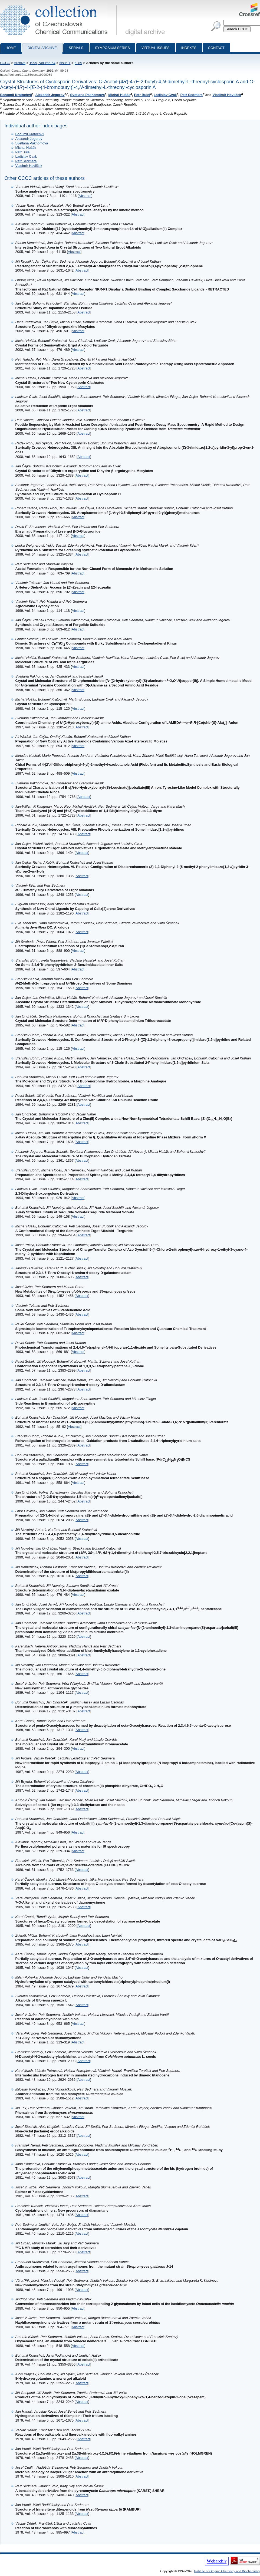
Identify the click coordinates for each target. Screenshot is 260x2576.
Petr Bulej (142, 95)
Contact (216, 48)
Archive (19, 63)
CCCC (5, 63)
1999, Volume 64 (42, 63)
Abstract (85, 196)
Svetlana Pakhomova (87, 95)
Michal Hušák (119, 95)
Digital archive (42, 48)
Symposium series (112, 48)
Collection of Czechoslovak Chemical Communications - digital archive (59, 5)
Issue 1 (64, 63)
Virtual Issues (155, 48)
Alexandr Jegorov (49, 95)
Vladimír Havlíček (226, 95)
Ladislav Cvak (165, 95)
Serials (76, 48)
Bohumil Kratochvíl (16, 95)
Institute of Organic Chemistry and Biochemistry (227, 2571)
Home (11, 48)
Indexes (188, 48)
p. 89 (78, 63)
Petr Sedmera (191, 95)
